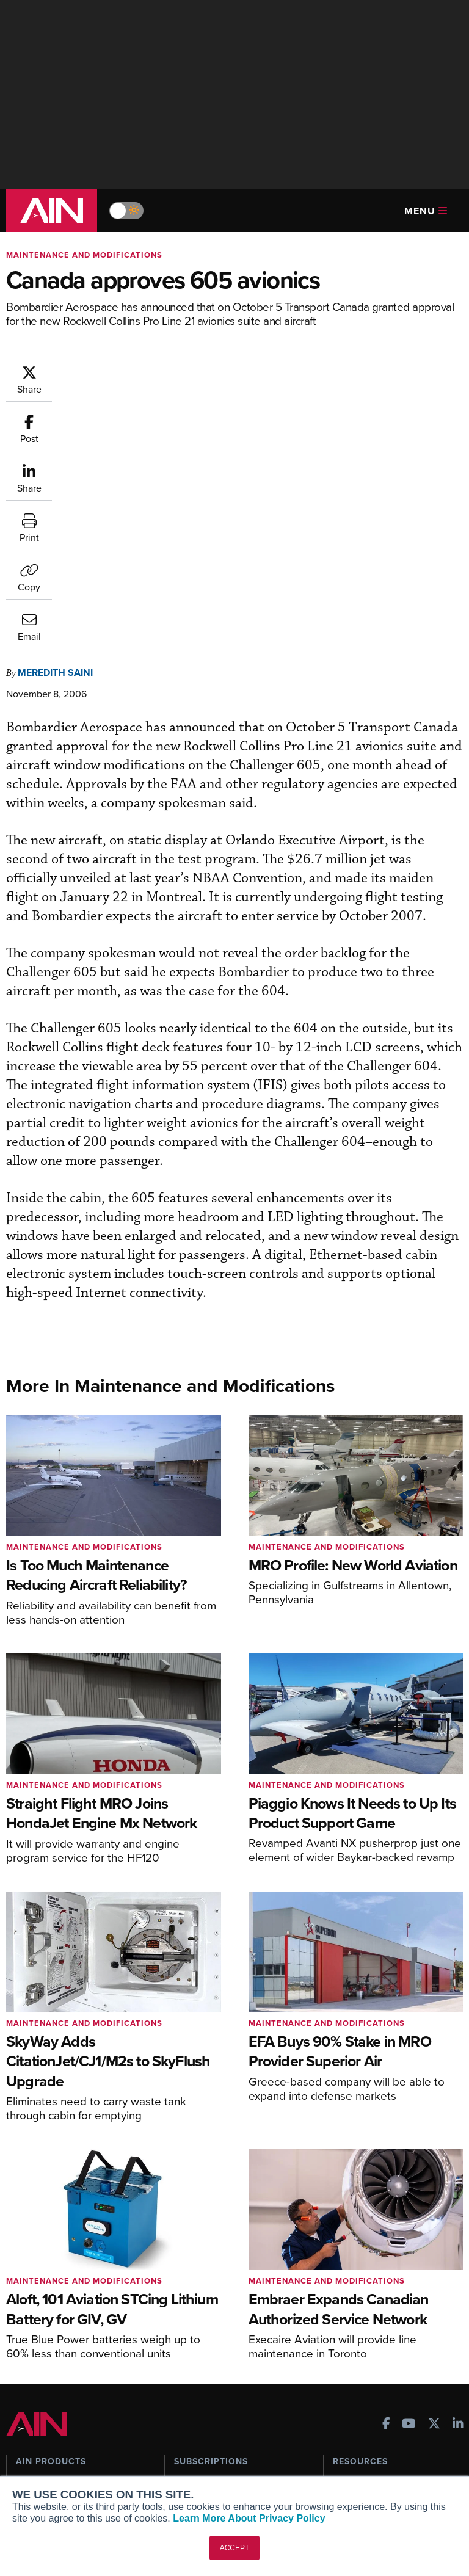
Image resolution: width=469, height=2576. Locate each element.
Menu (425, 211)
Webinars (351, 2317)
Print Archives (360, 2251)
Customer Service (209, 2267)
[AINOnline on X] (434, 2191)
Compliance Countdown (380, 2366)
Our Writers (39, 2440)
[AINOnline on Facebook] (386, 2191)
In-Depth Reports (366, 2284)
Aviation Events (363, 2350)
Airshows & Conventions (381, 2333)
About (28, 2423)
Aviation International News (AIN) (71, 2272)
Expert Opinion (362, 2267)
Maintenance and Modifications (84, 255)
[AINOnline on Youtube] (409, 2191)
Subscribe (193, 2251)
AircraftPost (47, 2294)
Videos (346, 2300)
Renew (187, 2284)
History (30, 2456)
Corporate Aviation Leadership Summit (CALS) (76, 2348)
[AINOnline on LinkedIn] (458, 2191)
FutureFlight (40, 2327)
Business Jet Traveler (65, 2311)
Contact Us (38, 2473)
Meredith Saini (55, 425)
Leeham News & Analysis (73, 2370)
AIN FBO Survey (54, 2251)
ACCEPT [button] (235, 2548)
